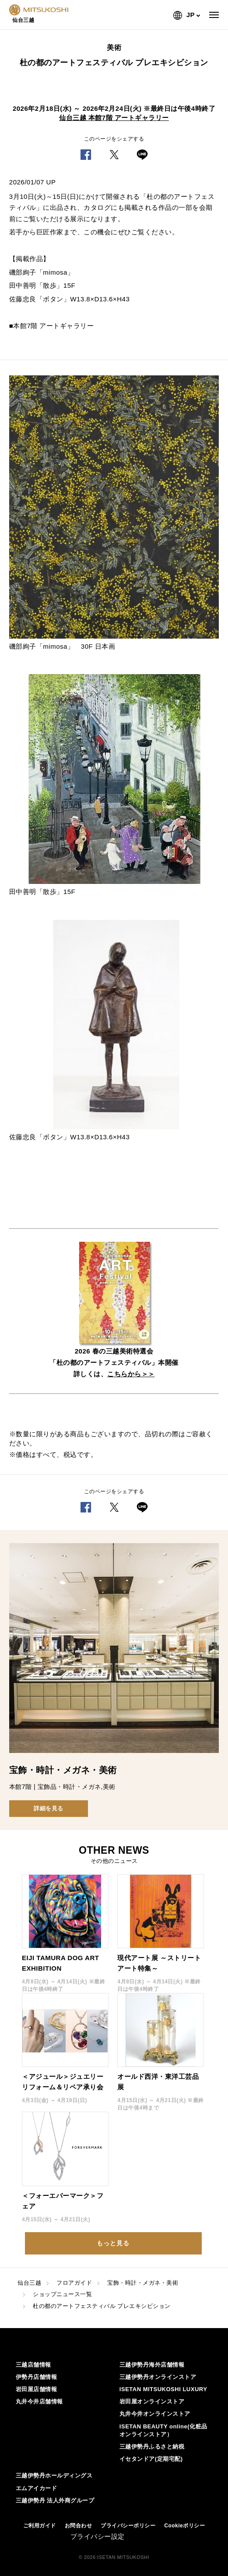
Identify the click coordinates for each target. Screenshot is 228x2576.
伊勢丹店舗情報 (36, 2377)
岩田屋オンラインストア (152, 2401)
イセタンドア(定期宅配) (151, 2459)
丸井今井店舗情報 (39, 2401)
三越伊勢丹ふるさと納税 (152, 2446)
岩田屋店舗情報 (36, 2389)
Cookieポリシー (184, 2526)
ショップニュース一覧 (62, 2294)
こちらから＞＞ (131, 1374)
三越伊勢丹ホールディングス (54, 2475)
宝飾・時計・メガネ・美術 (142, 2282)
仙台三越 (29, 2282)
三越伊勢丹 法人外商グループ (55, 2500)
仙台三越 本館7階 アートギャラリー (114, 117)
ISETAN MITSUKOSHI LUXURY (163, 2389)
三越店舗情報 (33, 2364)
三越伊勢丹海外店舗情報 (152, 2364)
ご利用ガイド (39, 2526)
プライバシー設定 (97, 2536)
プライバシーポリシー (128, 2526)
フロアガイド (74, 2282)
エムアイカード (36, 2488)
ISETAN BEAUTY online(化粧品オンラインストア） (163, 2430)
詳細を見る (48, 1808)
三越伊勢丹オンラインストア (157, 2377)
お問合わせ (78, 2526)
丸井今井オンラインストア (154, 2413)
